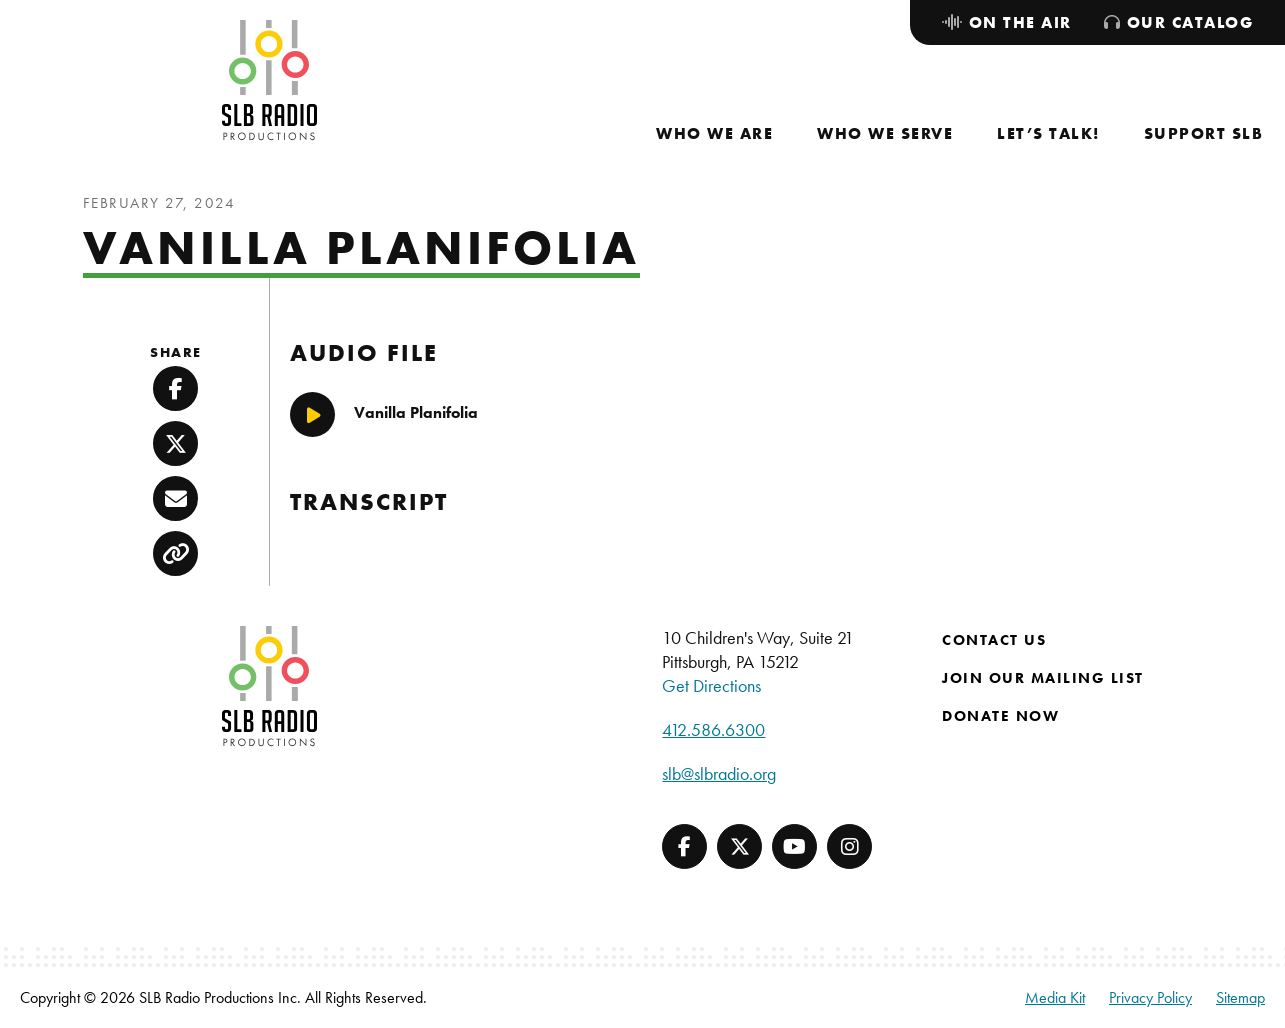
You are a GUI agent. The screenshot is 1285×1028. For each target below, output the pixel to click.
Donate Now (1000, 716)
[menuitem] (714, 133)
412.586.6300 (713, 729)
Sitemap (1240, 997)
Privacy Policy (1150, 997)
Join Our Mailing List (1043, 678)
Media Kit (1055, 997)
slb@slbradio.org (719, 773)
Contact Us (994, 640)
